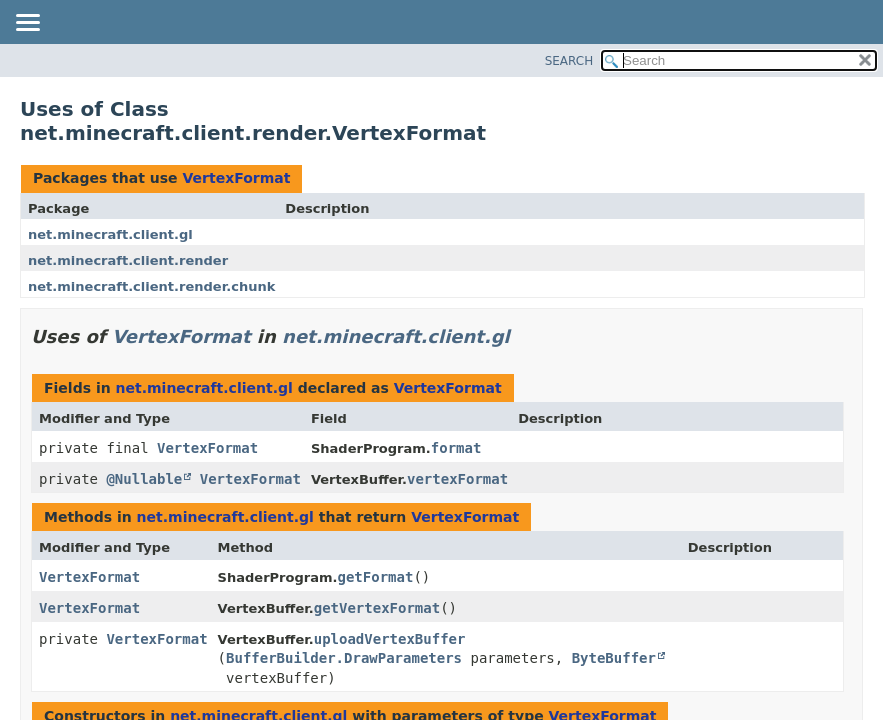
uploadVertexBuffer (390, 639)
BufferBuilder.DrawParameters (344, 658)
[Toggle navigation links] (27, 24)
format (456, 448)
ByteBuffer (614, 658)
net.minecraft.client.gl (110, 234)
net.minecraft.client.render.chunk (151, 286)
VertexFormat (236, 178)
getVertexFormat (377, 608)
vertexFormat (457, 479)
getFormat (376, 577)
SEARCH (569, 61)
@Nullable (144, 479)
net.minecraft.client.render (128, 260)
